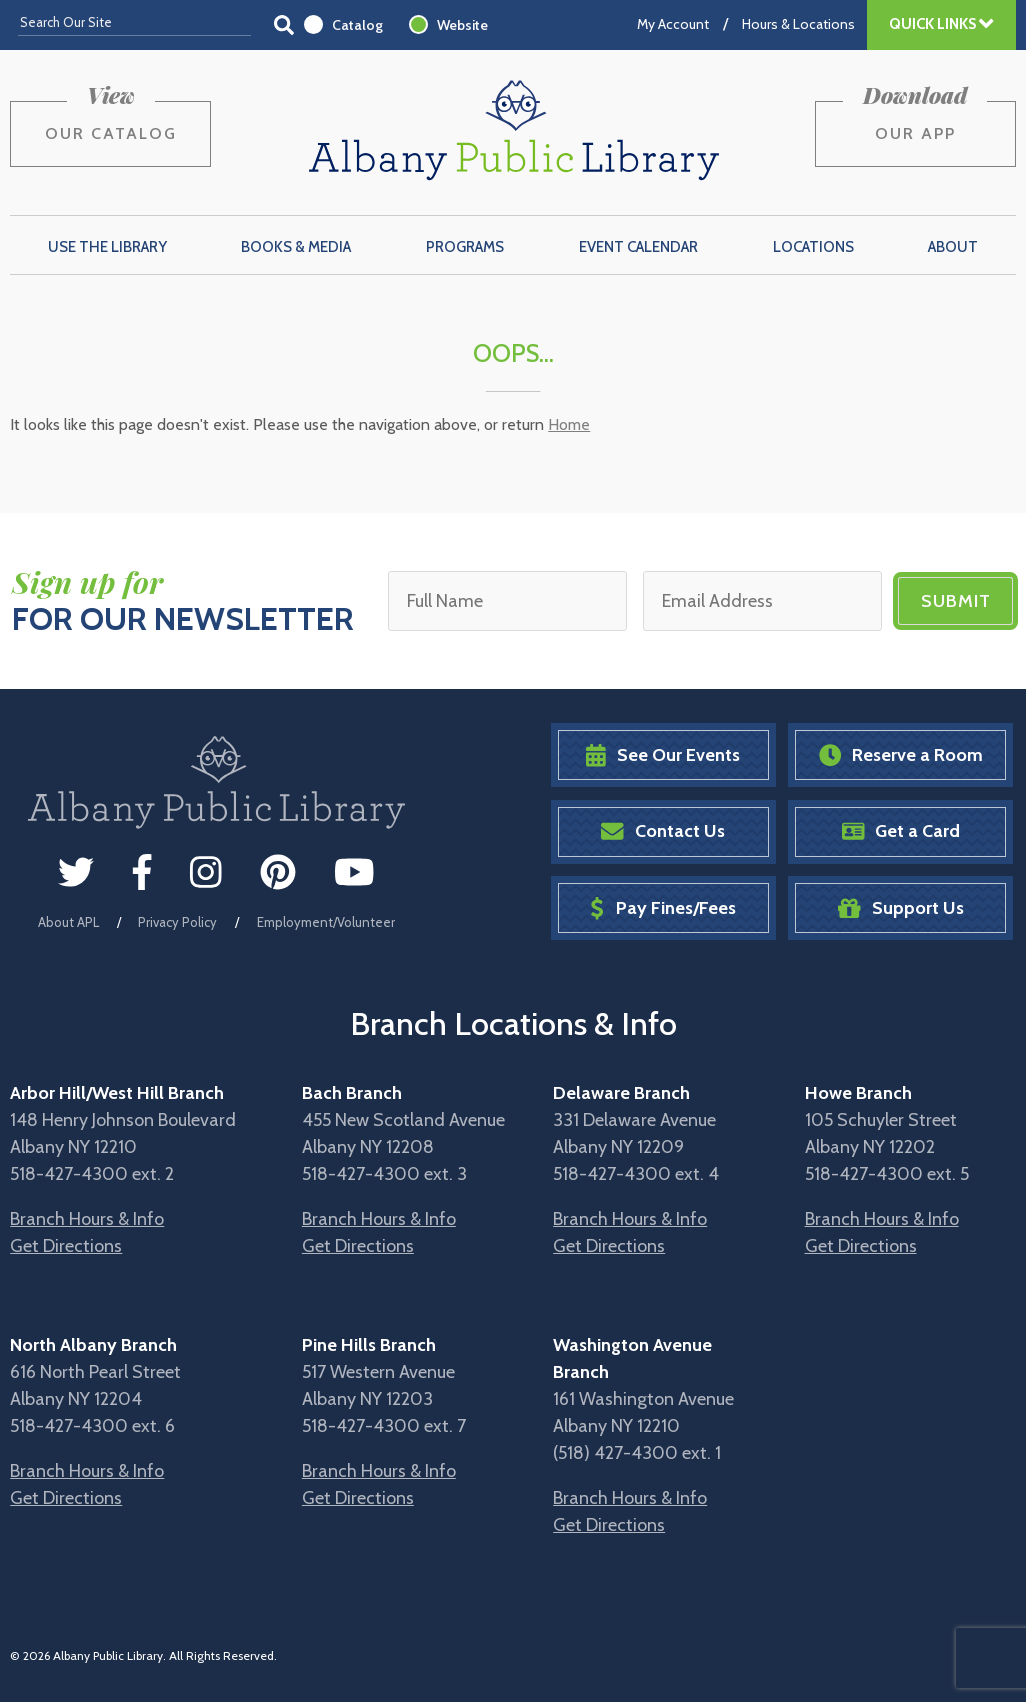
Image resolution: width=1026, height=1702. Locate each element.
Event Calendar (638, 247)
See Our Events (663, 755)
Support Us (901, 908)
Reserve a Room (901, 755)
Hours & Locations (798, 24)
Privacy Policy (177, 922)
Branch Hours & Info (87, 1219)
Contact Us (663, 831)
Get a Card (901, 831)
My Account (673, 24)
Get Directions (66, 1246)
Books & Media (296, 247)
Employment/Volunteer (326, 922)
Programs (465, 247)
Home (569, 424)
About (953, 247)
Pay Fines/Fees (662, 908)
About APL (68, 922)
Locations (813, 247)
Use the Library (107, 247)
